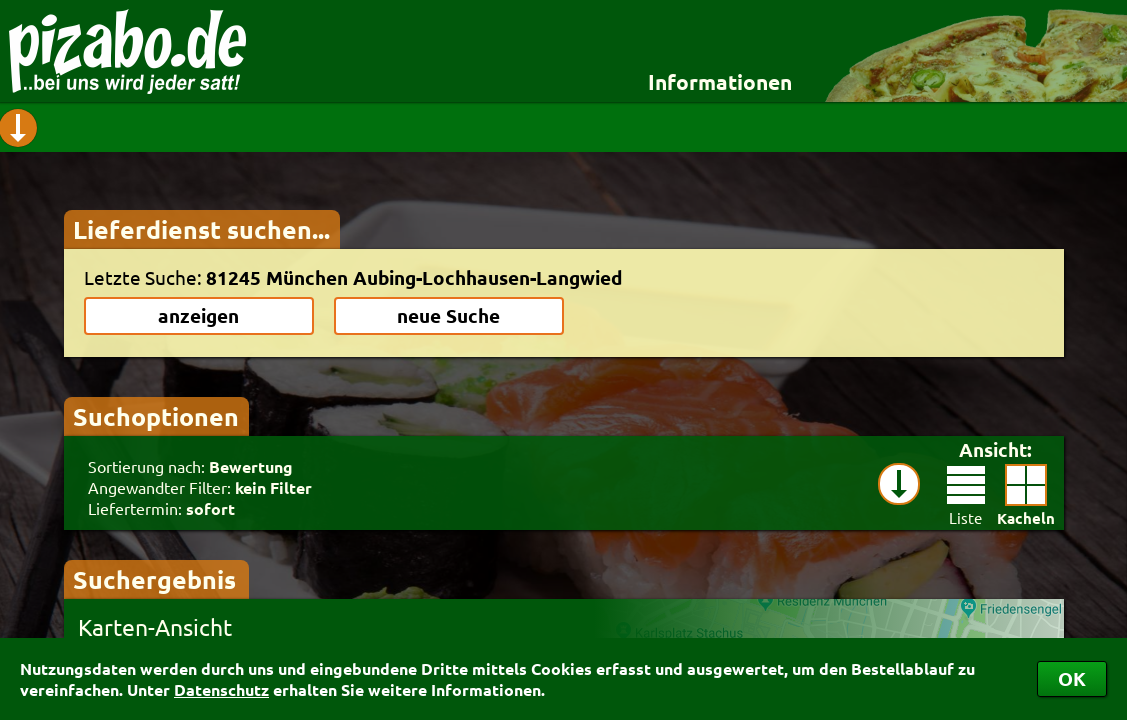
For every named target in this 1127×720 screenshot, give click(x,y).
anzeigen (198, 315)
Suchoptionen (156, 416)
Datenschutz (221, 689)
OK (1072, 678)
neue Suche (448, 315)
